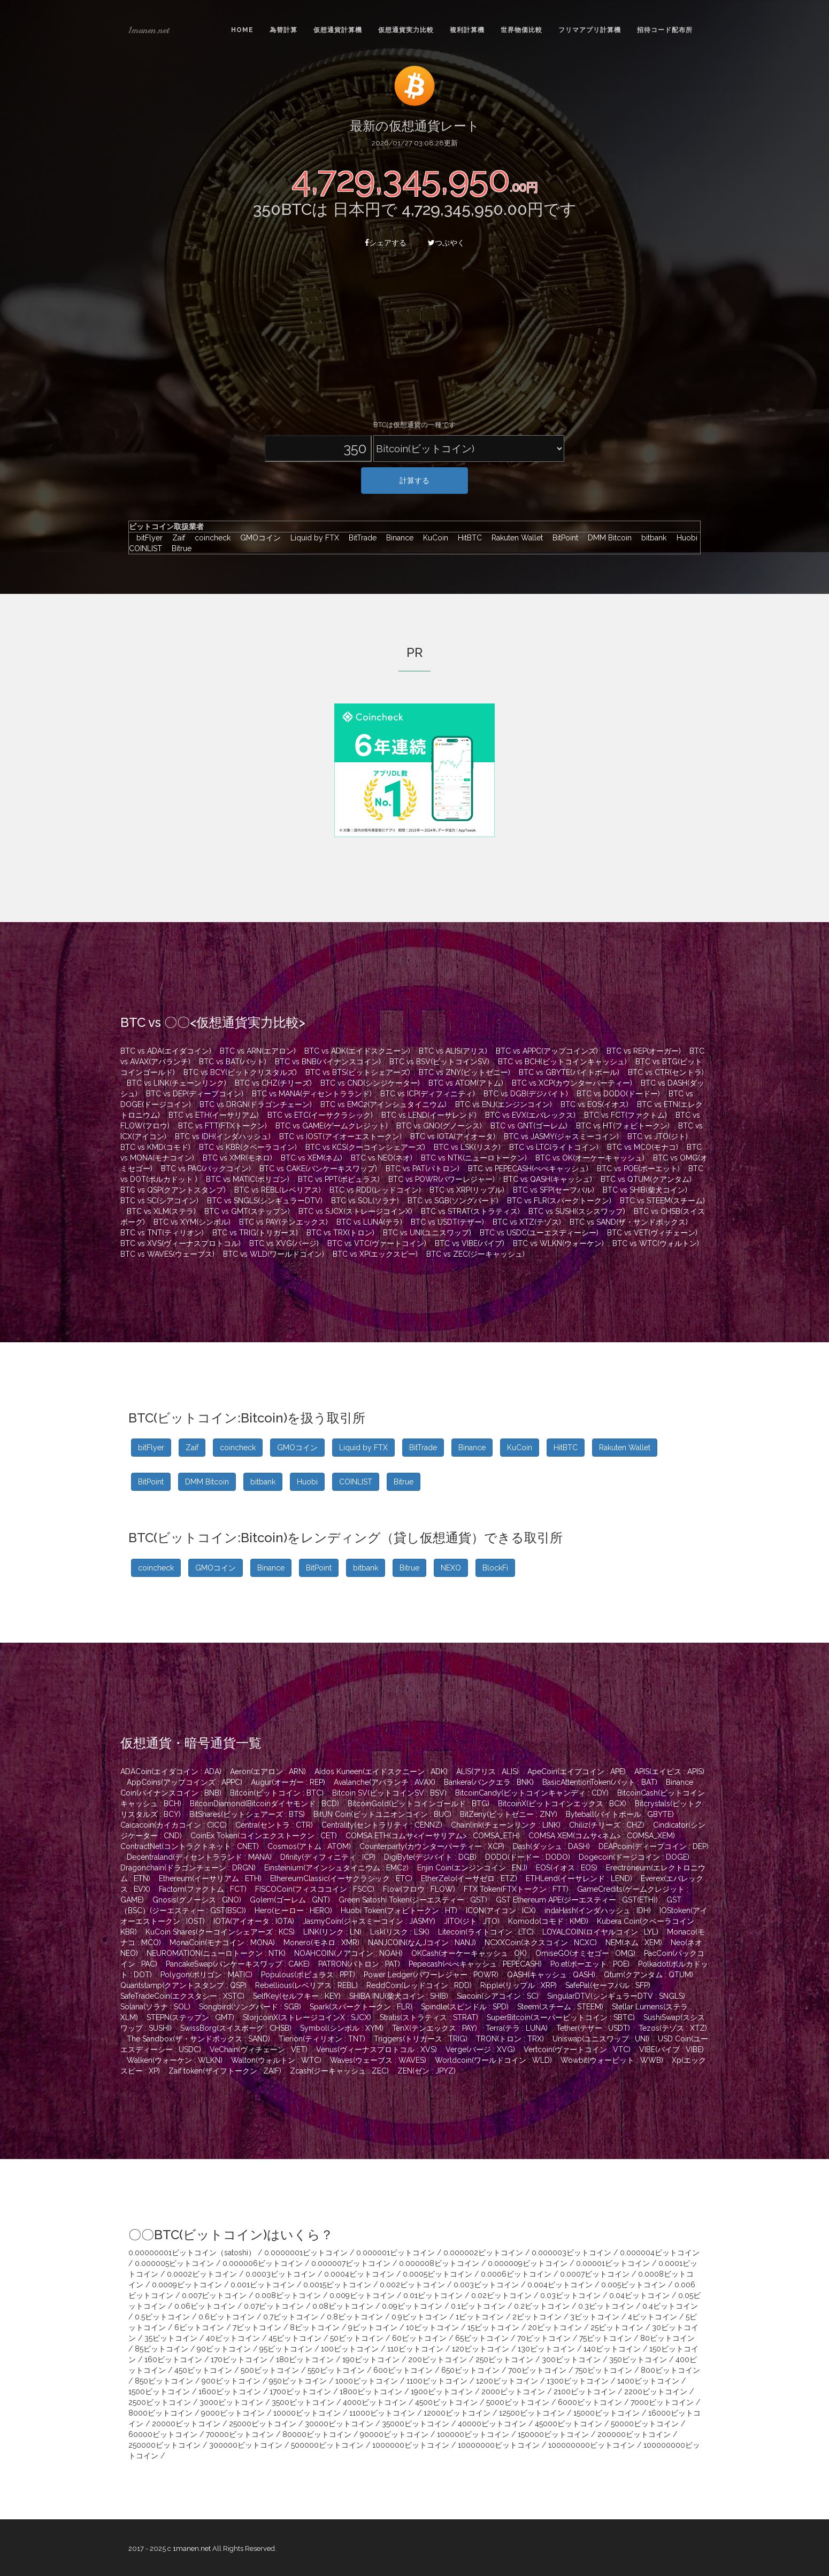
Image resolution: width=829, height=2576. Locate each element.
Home (242, 30)
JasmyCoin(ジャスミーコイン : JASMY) (369, 1921)
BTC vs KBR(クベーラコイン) (248, 1147)
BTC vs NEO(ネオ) (381, 1158)
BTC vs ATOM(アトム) (465, 1083)
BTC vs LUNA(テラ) (369, 1222)
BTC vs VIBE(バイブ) (469, 1243)
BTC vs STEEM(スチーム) (662, 1200)
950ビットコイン (298, 2381)
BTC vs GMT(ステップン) (247, 1211)
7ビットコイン (257, 2327)
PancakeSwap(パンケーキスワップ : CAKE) (238, 1964)
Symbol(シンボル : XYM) (341, 2028)
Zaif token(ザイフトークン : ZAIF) (224, 2071)
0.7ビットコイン (290, 2316)
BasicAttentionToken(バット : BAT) (599, 1782)
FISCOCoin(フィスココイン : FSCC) (314, 1889)
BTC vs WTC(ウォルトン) (655, 1243)
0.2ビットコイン (542, 2306)
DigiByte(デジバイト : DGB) (430, 1857)
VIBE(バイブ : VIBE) (671, 2049)
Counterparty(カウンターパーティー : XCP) (431, 1846)
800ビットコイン (670, 2370)
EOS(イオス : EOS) (566, 1867)
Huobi (684, 537)
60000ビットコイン (162, 2434)
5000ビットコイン (517, 2402)
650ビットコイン (470, 2370)
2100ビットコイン (585, 2391)
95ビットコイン (285, 2349)
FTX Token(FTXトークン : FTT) (516, 1889)
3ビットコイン (594, 2316)
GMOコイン (258, 537)
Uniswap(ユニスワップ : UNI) (600, 2039)
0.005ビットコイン (633, 2284)
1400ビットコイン (648, 2381)
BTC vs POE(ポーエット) (638, 1168)
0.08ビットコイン (342, 2306)
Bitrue (177, 548)
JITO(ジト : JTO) (472, 1921)
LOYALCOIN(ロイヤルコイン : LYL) (600, 1932)
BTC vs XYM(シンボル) (192, 1222)
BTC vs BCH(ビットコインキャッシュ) (562, 1061)
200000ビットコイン (634, 2434)
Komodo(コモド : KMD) (548, 1921)
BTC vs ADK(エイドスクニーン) (357, 1051)
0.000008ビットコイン (439, 2263)
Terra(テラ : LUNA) (517, 2028)
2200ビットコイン (655, 2391)
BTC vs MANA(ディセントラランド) (312, 1093)
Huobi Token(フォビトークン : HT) (399, 1910)
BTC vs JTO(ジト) (657, 1136)
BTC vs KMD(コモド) (155, 1147)
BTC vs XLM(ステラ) (161, 1211)
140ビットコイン (612, 2349)
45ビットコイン (294, 2338)
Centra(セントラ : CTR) (274, 1825)
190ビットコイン (371, 2359)
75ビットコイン (605, 2338)
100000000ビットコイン (591, 2445)
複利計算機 (467, 30)
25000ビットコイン (262, 2423)
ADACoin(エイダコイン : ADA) (170, 1771)
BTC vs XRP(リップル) (466, 1190)
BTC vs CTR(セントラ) (666, 1072)
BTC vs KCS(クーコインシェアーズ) (365, 1147)
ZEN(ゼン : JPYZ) (426, 2071)
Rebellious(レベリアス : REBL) (306, 1985)
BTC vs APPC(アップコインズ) (547, 1051)
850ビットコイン (164, 2381)
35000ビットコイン (415, 2423)
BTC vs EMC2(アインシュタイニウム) (383, 1104)
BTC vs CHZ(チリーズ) (273, 1083)
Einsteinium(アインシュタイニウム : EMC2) (336, 1867)
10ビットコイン (432, 2327)
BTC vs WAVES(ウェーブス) (167, 1254)
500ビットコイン (270, 2370)
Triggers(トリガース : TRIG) (420, 2039)
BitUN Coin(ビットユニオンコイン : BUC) (382, 1814)
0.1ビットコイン (478, 2306)
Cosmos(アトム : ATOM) (309, 1846)
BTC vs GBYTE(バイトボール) (569, 1072)
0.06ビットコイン (204, 2306)
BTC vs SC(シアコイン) (159, 1200)
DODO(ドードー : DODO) (527, 1857)
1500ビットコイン (159, 2391)
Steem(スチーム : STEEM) (560, 2006)
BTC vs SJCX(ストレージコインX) (355, 1211)
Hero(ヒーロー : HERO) (293, 1910)
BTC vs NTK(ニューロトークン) (474, 1158)
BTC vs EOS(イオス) (594, 1104)
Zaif (176, 537)
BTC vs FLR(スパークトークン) (559, 1200)
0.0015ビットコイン (337, 2284)
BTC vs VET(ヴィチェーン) (652, 1232)
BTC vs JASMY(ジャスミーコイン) (561, 1136)
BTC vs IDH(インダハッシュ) (223, 1136)
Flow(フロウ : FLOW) (419, 1889)
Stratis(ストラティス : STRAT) (429, 2017)
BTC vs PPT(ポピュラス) (339, 1179)
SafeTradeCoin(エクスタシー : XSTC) (182, 1996)
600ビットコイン (403, 2370)
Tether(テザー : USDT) (593, 2028)
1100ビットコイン (436, 2381)
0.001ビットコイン (263, 2284)
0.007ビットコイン (214, 2295)
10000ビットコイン (307, 2413)
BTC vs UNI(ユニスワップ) (427, 1232)
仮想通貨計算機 (337, 30)
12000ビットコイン (457, 2413)
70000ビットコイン (240, 2434)
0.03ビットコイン (570, 2295)
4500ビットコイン (446, 2402)
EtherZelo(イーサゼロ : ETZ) (469, 1878)
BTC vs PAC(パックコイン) (206, 1168)
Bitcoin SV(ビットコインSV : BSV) (389, 1793)
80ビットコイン (667, 2338)
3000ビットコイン (231, 2402)
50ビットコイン (356, 2338)
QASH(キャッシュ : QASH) (551, 1974)
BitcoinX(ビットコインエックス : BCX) (562, 1803)
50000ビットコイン (645, 2423)
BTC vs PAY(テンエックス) (283, 1222)
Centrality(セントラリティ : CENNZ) (381, 1825)
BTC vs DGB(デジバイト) (525, 1093)
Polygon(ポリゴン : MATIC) (206, 1974)
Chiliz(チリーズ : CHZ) (606, 1825)
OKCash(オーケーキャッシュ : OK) (469, 1953)
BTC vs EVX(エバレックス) (530, 1115)
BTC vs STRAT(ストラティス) (470, 1211)
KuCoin (433, 537)
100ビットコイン (350, 2349)
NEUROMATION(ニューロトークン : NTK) (216, 1953)
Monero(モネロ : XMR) (321, 1942)
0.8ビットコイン (355, 2316)
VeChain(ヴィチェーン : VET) (259, 2049)
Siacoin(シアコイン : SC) (498, 1996)
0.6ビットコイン (226, 2316)
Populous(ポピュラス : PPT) (308, 1974)
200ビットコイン (437, 2359)
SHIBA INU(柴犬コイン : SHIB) (398, 1996)
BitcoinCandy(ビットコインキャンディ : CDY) (532, 1793)
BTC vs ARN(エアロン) (258, 1051)
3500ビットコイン (303, 2402)
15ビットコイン (493, 2327)
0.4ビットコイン (670, 2306)
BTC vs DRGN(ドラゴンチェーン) (255, 1104)
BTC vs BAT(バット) (232, 1061)
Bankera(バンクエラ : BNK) (489, 1782)
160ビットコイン (173, 2359)
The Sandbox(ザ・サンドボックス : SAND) (198, 2039)
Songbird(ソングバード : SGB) (250, 2006)
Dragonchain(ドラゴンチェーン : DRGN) (188, 1867)
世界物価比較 (521, 30)
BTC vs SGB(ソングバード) (453, 1200)
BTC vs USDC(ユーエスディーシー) (539, 1232)
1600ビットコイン (229, 2391)
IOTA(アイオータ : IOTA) (253, 1921)
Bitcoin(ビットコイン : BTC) (277, 1793)
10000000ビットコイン (499, 2445)
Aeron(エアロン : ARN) (268, 1771)
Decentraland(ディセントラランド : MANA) (199, 1857)
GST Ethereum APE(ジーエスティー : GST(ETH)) (577, 1900)
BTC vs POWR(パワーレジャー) (441, 1179)
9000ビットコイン (233, 2413)
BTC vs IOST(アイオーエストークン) (340, 1136)
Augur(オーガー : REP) (288, 1782)
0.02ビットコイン (501, 2295)
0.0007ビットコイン (595, 2274)
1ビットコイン (480, 2316)
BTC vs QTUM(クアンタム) (646, 1179)
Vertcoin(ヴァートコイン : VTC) (577, 2049)
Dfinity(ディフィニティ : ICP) (327, 1857)
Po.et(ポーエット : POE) (590, 1964)
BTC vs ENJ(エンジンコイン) (503, 1104)
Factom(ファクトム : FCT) (203, 1889)
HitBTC (467, 537)
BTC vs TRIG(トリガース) (255, 1232)
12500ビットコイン (532, 2413)
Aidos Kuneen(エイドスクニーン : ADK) (381, 1771)
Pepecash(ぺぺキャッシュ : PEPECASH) (475, 1964)
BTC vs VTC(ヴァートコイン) (376, 1243)
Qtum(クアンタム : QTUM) (648, 1974)
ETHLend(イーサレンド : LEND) (579, 1878)
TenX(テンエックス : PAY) (434, 2028)
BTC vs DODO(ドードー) (618, 1093)
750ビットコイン (603, 2370)
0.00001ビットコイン (613, 2263)
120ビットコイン (480, 2349)
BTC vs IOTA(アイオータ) (452, 1136)
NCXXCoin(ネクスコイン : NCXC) (541, 1942)
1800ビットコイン (371, 2391)
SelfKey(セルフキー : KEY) (297, 1996)
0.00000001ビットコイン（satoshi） (192, 2252)
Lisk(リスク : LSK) (399, 1932)
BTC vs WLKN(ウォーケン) (558, 1243)
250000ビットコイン (164, 2445)
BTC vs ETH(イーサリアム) (213, 1115)
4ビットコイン (652, 2316)
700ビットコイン (537, 2370)
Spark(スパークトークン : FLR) (361, 2006)
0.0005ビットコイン (437, 2274)
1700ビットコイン (300, 2391)
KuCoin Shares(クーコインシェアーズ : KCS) (220, 1932)
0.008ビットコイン (288, 2295)
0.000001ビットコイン (395, 2252)
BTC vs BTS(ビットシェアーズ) (357, 1072)
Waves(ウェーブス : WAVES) (378, 2060)
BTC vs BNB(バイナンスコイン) (328, 1061)
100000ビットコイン (473, 2434)
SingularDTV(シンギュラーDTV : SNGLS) (616, 1996)
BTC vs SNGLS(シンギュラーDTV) (265, 1200)
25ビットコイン (616, 2327)
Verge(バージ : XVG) (480, 2049)
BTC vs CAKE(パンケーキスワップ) (318, 1168)
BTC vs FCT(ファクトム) (625, 1115)
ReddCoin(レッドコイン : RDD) (419, 1985)
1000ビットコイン (366, 2381)
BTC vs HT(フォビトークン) (623, 1125)
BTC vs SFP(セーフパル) (553, 1190)
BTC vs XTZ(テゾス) (527, 1222)
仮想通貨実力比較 (406, 30)
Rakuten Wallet (514, 537)
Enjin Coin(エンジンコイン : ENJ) (472, 1867)
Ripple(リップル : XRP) (518, 1985)
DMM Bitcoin (607, 537)
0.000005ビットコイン (174, 2263)
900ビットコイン (231, 2381)
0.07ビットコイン (274, 2306)
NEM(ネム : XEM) (633, 1942)
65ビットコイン (482, 2338)
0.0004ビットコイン (359, 2274)
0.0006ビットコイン (516, 2274)
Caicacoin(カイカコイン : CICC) (173, 1825)
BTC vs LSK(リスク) (467, 1147)
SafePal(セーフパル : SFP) (607, 1985)
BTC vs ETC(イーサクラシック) (320, 1115)
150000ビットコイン (553, 2434)
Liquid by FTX (312, 537)
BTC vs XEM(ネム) (311, 1158)
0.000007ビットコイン (350, 2263)
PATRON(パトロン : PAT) (359, 1964)
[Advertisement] (414, 340)
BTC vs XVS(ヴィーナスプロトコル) (180, 1243)
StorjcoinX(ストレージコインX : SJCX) (307, 2017)
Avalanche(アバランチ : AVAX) (384, 1782)
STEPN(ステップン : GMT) (190, 2017)
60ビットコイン (419, 2338)
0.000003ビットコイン (571, 2252)
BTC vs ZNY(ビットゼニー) (464, 1072)
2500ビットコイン (159, 2402)
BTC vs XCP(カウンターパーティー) (572, 1083)
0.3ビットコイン (606, 2306)
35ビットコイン (170, 2338)
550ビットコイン (336, 2370)
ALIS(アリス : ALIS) (487, 1771)
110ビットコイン (415, 2349)
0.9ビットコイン (419, 2316)
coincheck (210, 537)
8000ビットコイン (160, 2413)
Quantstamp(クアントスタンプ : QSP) (183, 1985)
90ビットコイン (224, 2349)
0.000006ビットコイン (262, 2263)
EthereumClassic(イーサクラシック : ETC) (341, 1878)
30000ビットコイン (339, 2423)
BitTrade (360, 537)
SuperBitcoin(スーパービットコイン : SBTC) (561, 2017)
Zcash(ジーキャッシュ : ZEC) (339, 2071)
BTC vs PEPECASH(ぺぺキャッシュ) (528, 1168)
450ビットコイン (203, 2370)
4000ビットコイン (374, 2402)
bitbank (651, 537)
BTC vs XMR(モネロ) (237, 1158)
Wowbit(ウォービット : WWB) (612, 2060)
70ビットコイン (544, 2338)
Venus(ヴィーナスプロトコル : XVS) (376, 2049)
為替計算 (283, 30)
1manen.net (148, 30)
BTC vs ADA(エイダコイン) (165, 1051)
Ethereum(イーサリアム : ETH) (210, 1878)
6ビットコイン (199, 2327)
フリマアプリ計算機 (589, 30)
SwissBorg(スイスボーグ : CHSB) (235, 2028)
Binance (397, 537)
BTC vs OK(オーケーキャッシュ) (589, 1158)
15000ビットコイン (606, 2413)
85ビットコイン (161, 2349)
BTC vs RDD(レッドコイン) (375, 1190)
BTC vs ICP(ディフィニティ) (427, 1093)
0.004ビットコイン (560, 2284)
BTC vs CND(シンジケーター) (370, 1083)
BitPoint (562, 537)
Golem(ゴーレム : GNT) (290, 1900)
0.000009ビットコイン (527, 2263)
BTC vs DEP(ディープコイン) (194, 1093)
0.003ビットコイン (486, 2284)
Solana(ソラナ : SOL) (155, 2006)
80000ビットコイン (316, 2434)
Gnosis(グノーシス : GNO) (196, 1900)
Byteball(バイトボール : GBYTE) (620, 1814)
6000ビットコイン (590, 2402)
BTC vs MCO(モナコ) (642, 1147)
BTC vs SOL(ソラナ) (365, 1200)
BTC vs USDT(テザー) (447, 1222)
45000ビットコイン (568, 2423)
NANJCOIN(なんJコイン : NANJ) (422, 1942)
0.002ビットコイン (412, 2284)
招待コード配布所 (665, 30)
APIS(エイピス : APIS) (669, 1771)
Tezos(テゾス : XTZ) (673, 2028)
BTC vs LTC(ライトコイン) (553, 1147)
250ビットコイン (504, 2359)
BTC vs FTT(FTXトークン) (222, 1125)
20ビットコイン (555, 2327)
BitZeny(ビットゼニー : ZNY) (508, 1814)
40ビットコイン (233, 2338)
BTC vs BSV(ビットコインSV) (439, 1061)
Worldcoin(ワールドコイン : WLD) (493, 2060)
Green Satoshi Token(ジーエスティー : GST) (413, 1900)
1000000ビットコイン (410, 2445)
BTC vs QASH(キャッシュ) (547, 1179)
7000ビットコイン (662, 2402)
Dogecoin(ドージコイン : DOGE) (634, 1857)
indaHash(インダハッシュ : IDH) (597, 1910)
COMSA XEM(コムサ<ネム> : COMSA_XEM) (601, 1835)
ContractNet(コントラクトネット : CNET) (189, 1846)
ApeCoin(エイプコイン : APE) (576, 1771)
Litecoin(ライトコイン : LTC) (486, 1932)
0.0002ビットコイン (202, 2274)
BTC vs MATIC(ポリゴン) (247, 1179)
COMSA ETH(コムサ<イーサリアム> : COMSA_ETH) (433, 1835)
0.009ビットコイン (362, 2295)
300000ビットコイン (245, 2445)
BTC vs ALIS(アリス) (453, 1051)
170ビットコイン (239, 2359)
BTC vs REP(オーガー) (644, 1051)
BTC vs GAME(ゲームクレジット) (331, 1125)
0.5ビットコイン (162, 2316)
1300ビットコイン (578, 2381)
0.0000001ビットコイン (306, 2252)
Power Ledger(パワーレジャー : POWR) (431, 1974)
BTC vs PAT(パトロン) (422, 1168)
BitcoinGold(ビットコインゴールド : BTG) (418, 1803)
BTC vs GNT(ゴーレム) (528, 1125)
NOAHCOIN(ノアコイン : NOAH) (348, 1953)
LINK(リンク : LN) (332, 1932)
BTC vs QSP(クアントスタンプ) (173, 1190)
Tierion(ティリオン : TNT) (322, 2039)
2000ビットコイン (513, 2391)
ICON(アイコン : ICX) (501, 1910)
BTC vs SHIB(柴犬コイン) (645, 1190)
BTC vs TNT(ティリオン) (162, 1232)
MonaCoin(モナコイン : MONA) (222, 1942)
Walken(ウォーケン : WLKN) (174, 2060)
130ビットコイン (546, 2349)
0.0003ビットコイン (280, 2274)
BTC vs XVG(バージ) (284, 1243)
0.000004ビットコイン (660, 2252)
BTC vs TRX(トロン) (340, 1232)
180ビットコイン (305, 2359)
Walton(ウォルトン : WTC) (276, 2060)
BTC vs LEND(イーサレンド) (429, 1115)
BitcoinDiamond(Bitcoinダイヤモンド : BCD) (264, 1803)
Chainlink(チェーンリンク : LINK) (506, 1825)
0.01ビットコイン (433, 2295)
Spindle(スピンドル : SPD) (465, 2006)
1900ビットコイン (442, 2391)
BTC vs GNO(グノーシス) (439, 1125)
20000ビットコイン (186, 2423)
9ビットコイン (372, 2327)
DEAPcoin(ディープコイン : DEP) (653, 1846)
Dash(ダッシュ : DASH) (551, 1846)
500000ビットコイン (327, 2445)
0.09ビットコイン (412, 2306)
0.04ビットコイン (639, 2295)
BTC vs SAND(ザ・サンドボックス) (629, 1222)
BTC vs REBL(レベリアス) (277, 1190)
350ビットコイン (638, 2359)
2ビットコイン (537, 2316)
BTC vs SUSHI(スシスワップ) (576, 1211)
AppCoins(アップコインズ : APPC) (184, 1782)
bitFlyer (147, 537)
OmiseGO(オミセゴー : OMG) (585, 1953)
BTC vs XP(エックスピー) (375, 1254)
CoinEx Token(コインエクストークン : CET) (263, 1835)
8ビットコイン (315, 2327)
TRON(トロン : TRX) (510, 2039)
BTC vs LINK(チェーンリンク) (176, 1083)
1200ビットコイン (507, 2381)
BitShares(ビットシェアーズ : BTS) (247, 1814)
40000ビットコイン (492, 2423)
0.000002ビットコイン (483, 2252)
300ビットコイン (571, 2359)
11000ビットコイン (382, 2413)
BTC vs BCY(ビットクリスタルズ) (240, 1072)
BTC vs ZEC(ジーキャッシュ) (475, 1254)
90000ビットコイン (394, 2434)
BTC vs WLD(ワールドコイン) (273, 1254)
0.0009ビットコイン (187, 2284)
